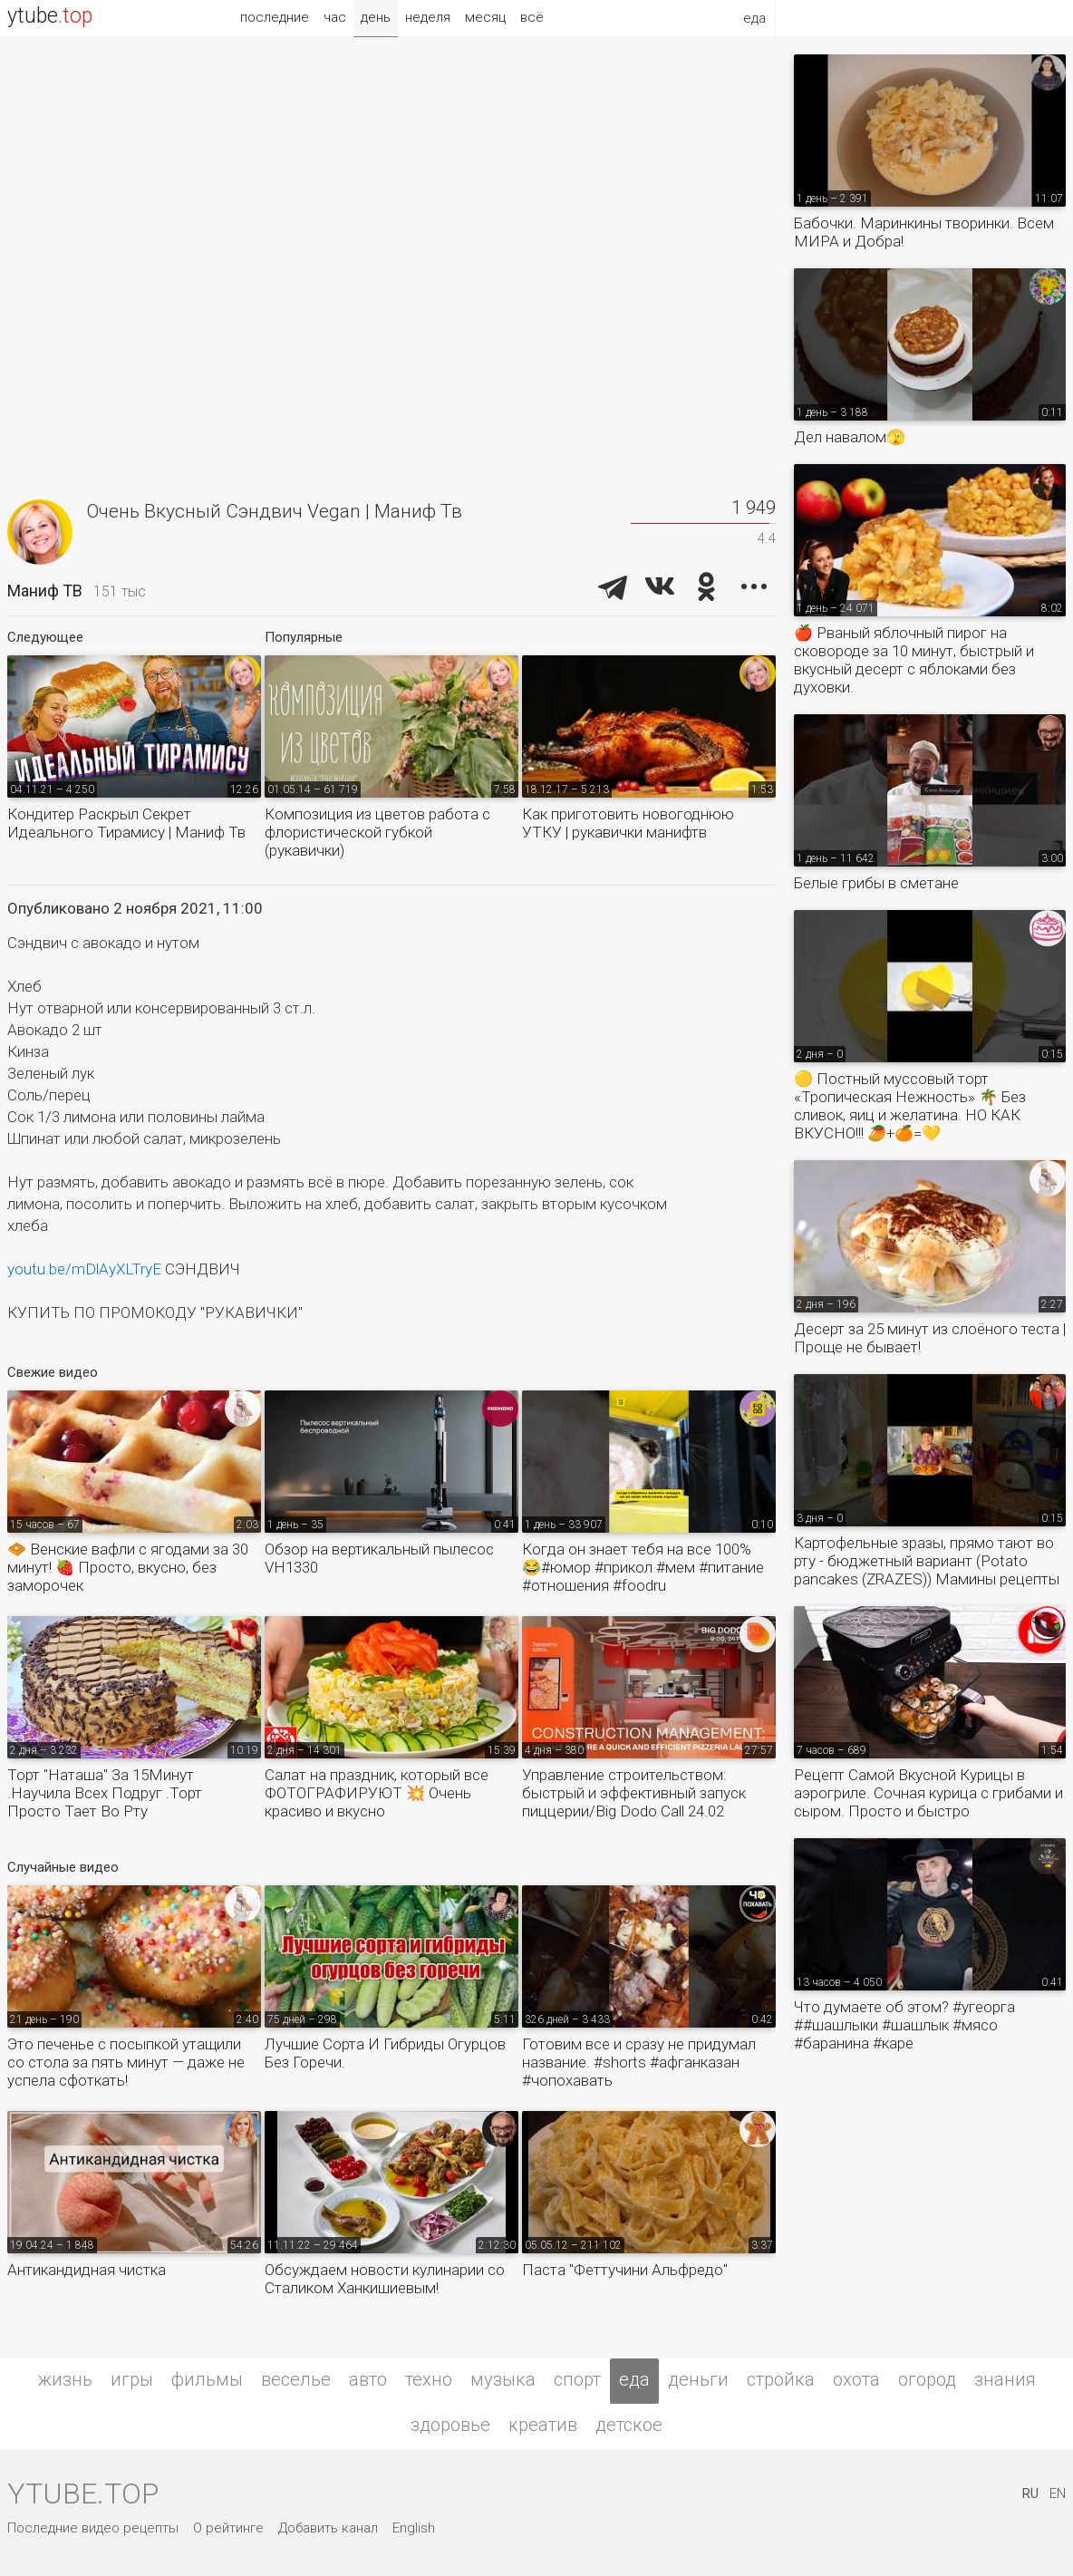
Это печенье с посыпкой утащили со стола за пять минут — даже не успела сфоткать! (126, 2062)
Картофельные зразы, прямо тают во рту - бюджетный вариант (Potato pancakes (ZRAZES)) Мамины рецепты (926, 1561)
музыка (503, 2379)
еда (634, 2379)
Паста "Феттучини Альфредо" (625, 2270)
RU (1030, 2493)
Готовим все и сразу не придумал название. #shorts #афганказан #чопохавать (639, 2062)
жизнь (65, 2379)
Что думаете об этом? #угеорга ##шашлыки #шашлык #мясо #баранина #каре (904, 2025)
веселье (296, 2379)
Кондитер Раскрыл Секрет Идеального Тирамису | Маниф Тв (126, 823)
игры (132, 2379)
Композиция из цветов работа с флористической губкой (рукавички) (377, 832)
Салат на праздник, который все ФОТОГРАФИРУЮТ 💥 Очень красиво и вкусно (376, 1793)
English (413, 2528)
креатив (542, 2425)
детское (628, 2425)
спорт (577, 2379)
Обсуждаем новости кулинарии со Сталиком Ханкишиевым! (385, 2279)
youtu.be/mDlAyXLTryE (84, 1269)
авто (368, 2379)
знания (1005, 2379)
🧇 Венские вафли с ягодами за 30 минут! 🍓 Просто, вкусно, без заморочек (127, 1567)
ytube (49, 16)
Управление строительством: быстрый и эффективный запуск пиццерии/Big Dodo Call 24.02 (634, 1793)
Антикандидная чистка (86, 2270)
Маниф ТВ (44, 590)
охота (856, 2379)
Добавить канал (328, 2528)
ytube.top (83, 2493)
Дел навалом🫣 (849, 437)
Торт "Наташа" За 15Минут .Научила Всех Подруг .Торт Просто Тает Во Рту (104, 1793)
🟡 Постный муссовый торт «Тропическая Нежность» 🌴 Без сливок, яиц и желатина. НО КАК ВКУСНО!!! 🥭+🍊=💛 (910, 1106)
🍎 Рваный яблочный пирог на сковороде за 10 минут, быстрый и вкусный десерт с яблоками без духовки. (914, 660)
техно (428, 2379)
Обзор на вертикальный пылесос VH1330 (379, 1558)
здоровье (450, 2425)
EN (1057, 2493)
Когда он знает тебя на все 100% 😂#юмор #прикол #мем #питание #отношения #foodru (643, 1567)
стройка (781, 2379)
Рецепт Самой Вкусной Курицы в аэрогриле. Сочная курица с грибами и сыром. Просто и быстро (928, 1793)
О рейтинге (228, 2528)
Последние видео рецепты (93, 2528)
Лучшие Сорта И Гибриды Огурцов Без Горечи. (385, 2053)
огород (927, 2379)
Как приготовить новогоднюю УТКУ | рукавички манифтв (628, 823)
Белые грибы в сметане (876, 883)
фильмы (207, 2379)
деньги (698, 2379)
